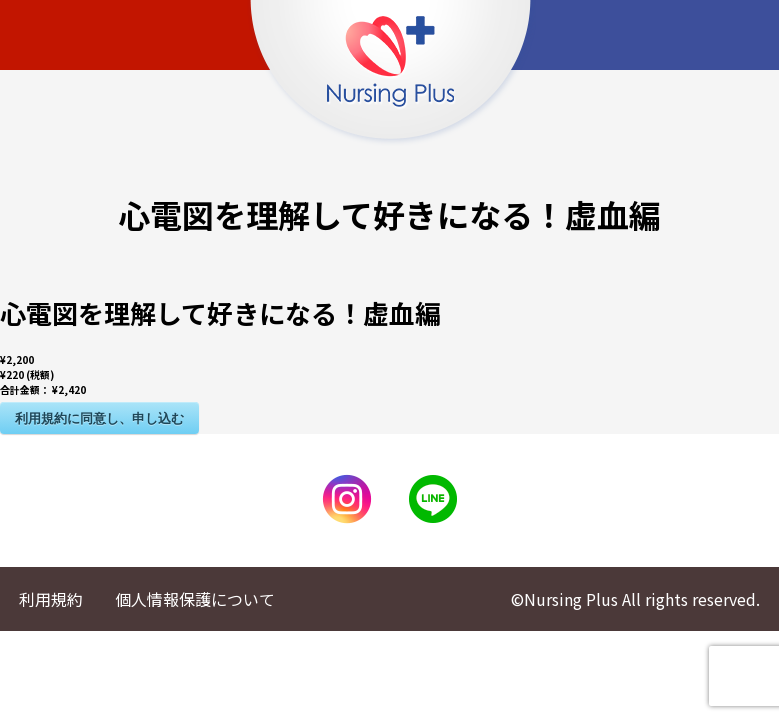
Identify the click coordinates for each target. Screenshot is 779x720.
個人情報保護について (195, 599)
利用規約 (51, 599)
